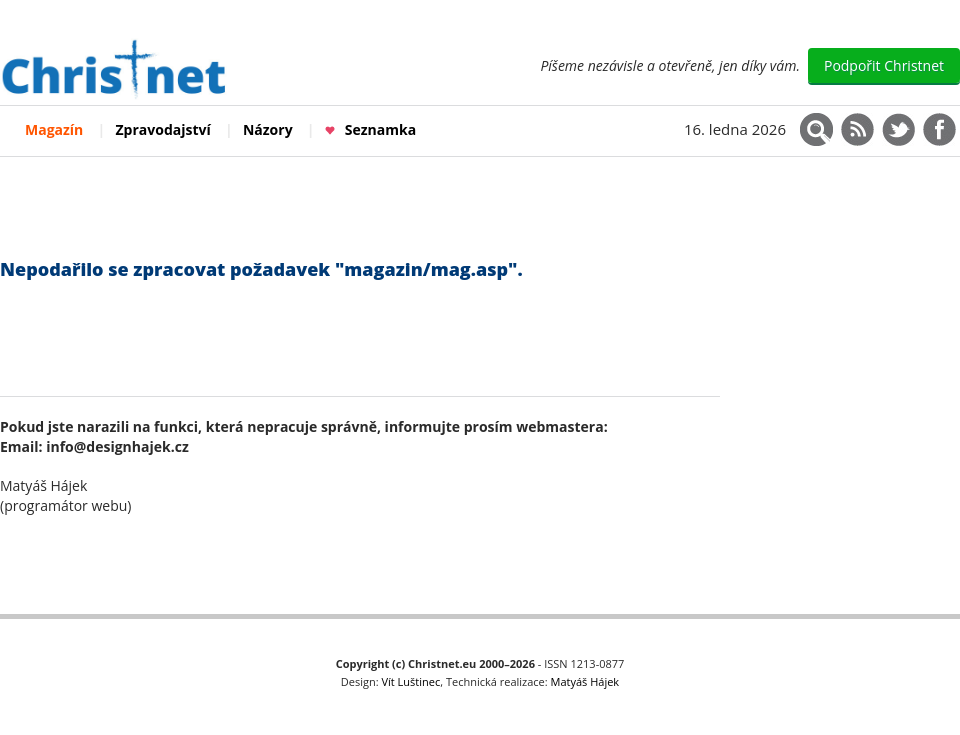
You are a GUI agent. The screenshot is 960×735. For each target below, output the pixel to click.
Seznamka (370, 129)
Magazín (54, 129)
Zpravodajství (163, 129)
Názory (268, 129)
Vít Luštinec (411, 681)
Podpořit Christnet (884, 65)
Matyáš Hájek (585, 681)
